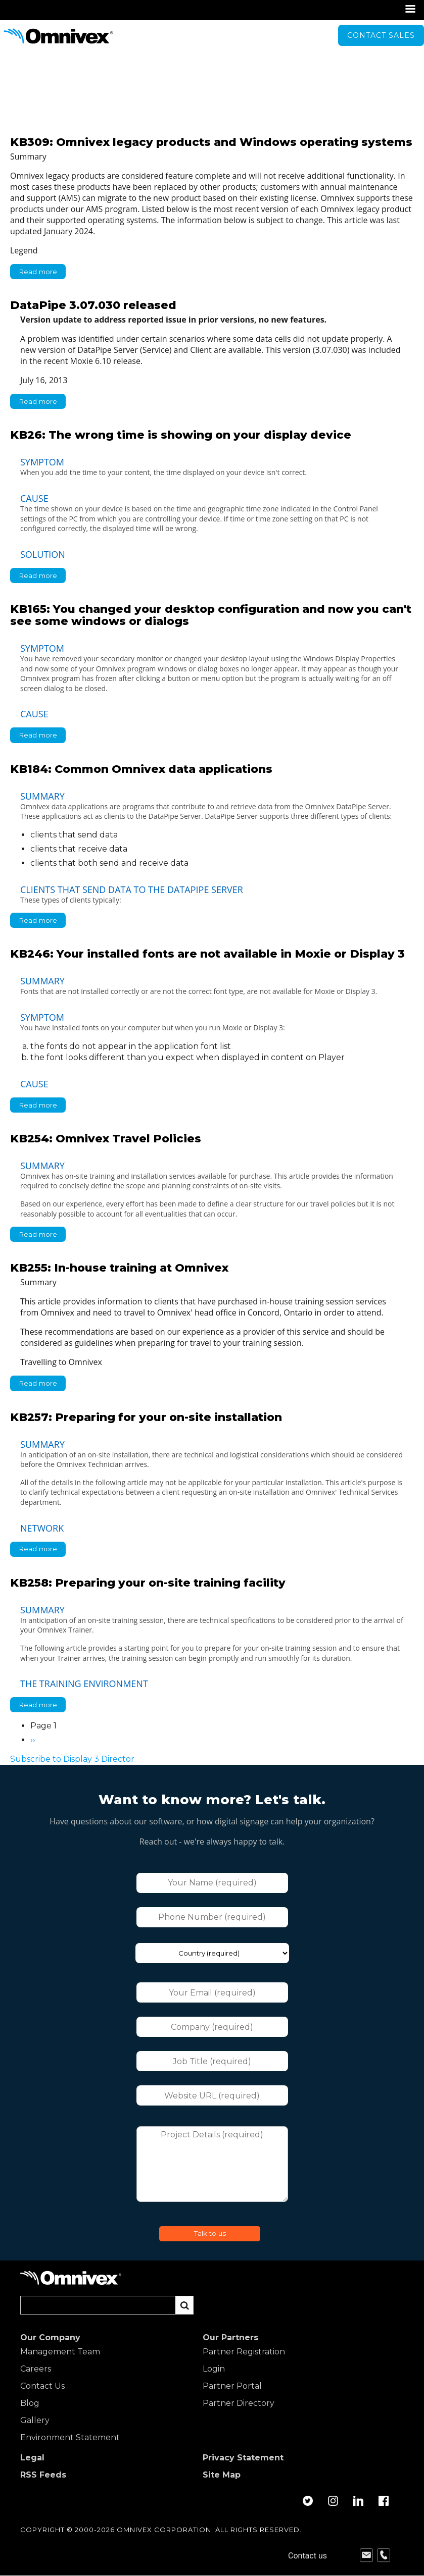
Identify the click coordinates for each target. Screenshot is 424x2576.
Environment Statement (70, 2437)
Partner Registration (244, 2351)
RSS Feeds (43, 2475)
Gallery (35, 2420)
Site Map (222, 2475)
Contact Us (42, 2386)
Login (214, 2369)
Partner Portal (232, 2386)
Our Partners (230, 2337)
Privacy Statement (243, 2457)
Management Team (60, 2351)
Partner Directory (238, 2403)
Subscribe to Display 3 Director (72, 1759)
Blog (29, 2403)
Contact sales (381, 35)
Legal (32, 2457)
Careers (35, 2369)
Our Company (50, 2337)
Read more (42, 273)
